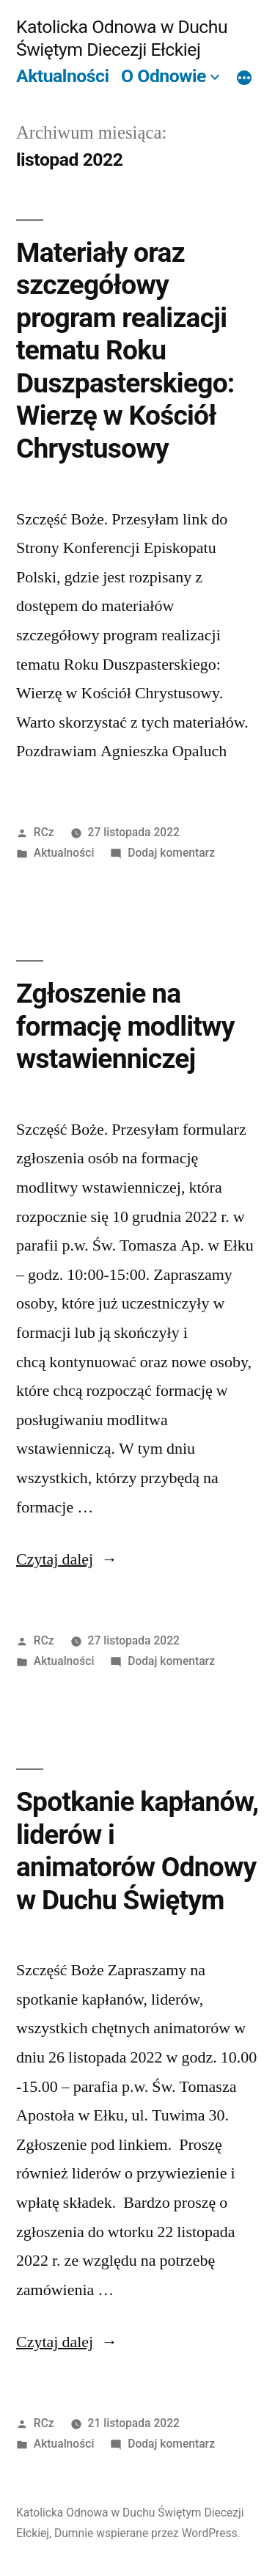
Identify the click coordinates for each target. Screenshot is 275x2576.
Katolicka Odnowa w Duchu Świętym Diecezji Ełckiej (121, 38)
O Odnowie (163, 76)
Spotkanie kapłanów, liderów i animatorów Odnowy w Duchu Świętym (137, 1851)
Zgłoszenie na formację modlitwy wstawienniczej (125, 1026)
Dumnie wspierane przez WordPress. (147, 2533)
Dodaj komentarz (171, 853)
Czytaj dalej (66, 1559)
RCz (44, 832)
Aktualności (62, 76)
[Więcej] (244, 78)
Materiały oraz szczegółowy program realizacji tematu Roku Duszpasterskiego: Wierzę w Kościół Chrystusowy (125, 350)
